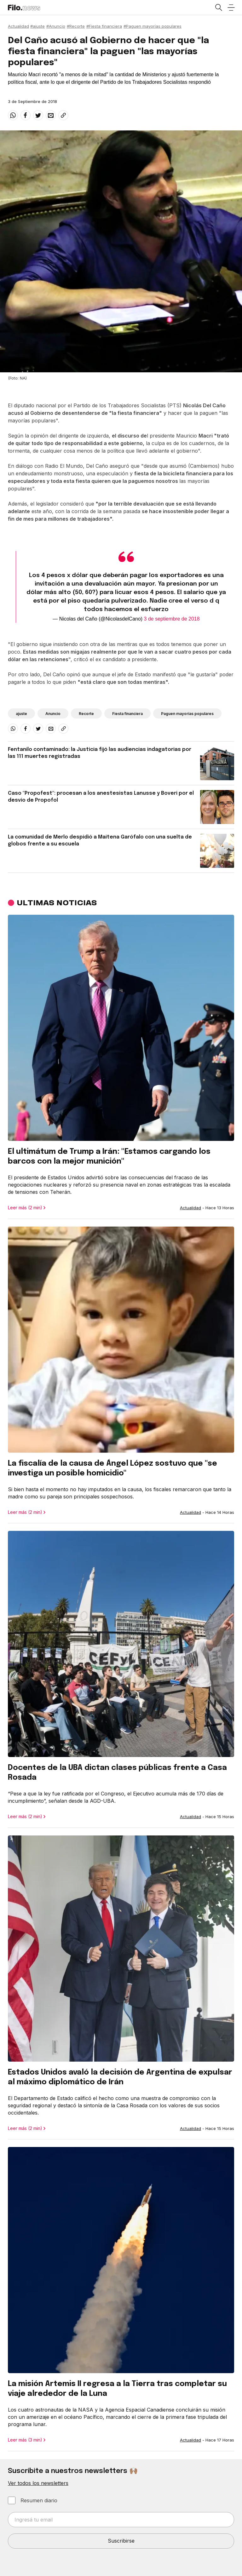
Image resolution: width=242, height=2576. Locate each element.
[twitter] (38, 115)
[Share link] (63, 115)
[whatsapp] (13, 115)
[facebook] (25, 115)
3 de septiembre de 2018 (172, 618)
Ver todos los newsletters (38, 2483)
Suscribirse (121, 2541)
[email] (51, 115)
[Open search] (218, 7)
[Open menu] (231, 7)
